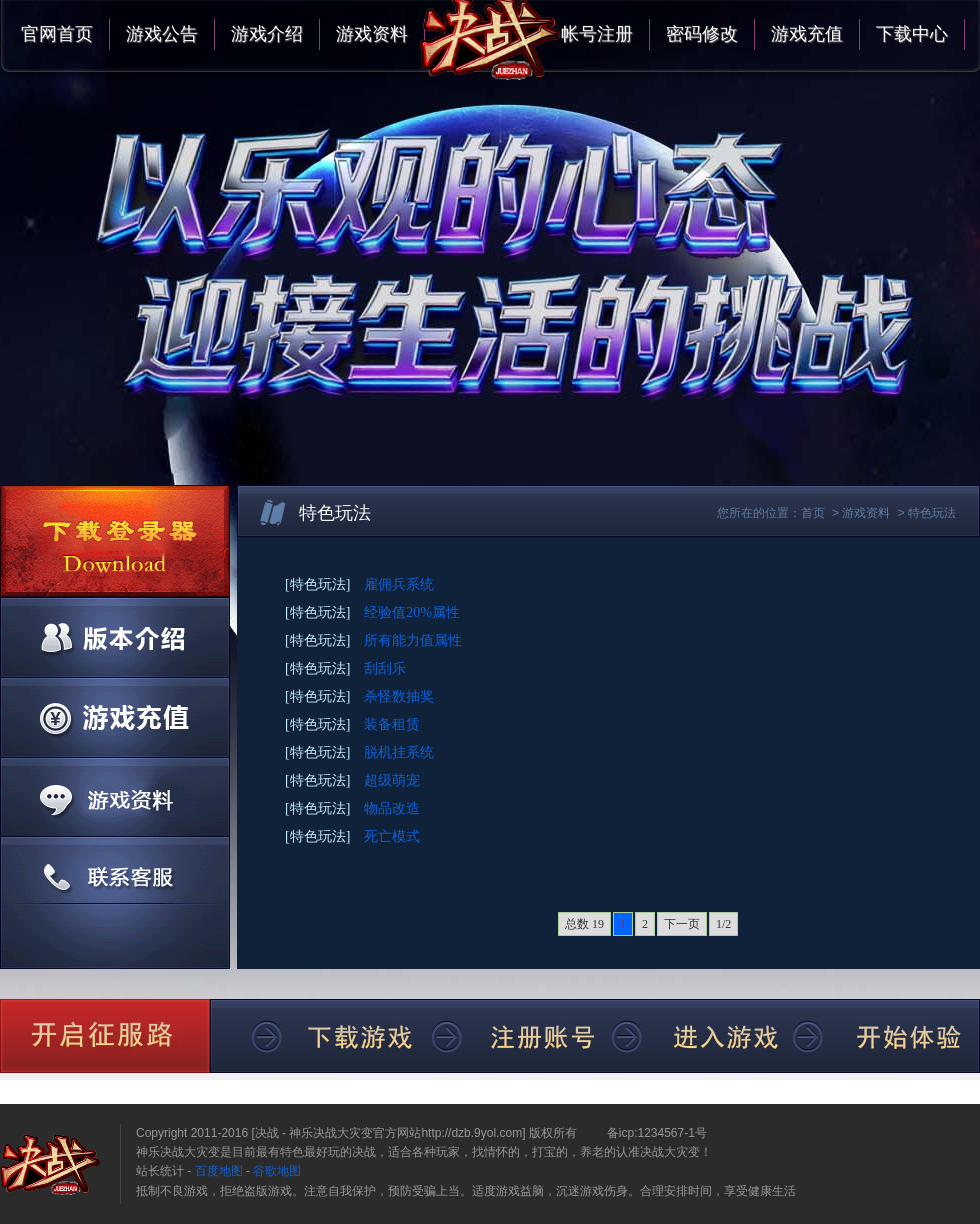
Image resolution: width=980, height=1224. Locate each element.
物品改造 (392, 808)
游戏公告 (162, 34)
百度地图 (219, 1171)
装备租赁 (392, 724)
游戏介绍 (267, 34)
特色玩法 (932, 513)
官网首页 (57, 34)
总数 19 (584, 924)
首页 (813, 513)
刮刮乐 (385, 668)
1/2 (723, 924)
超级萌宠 (392, 780)
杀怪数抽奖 (399, 696)
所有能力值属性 (413, 640)
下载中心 (912, 34)
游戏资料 (372, 34)
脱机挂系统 (399, 752)
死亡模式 (392, 836)
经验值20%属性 (412, 612)
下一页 (682, 924)
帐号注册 (597, 34)
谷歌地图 (277, 1171)
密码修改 (702, 34)
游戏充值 (807, 34)
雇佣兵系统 (399, 584)
